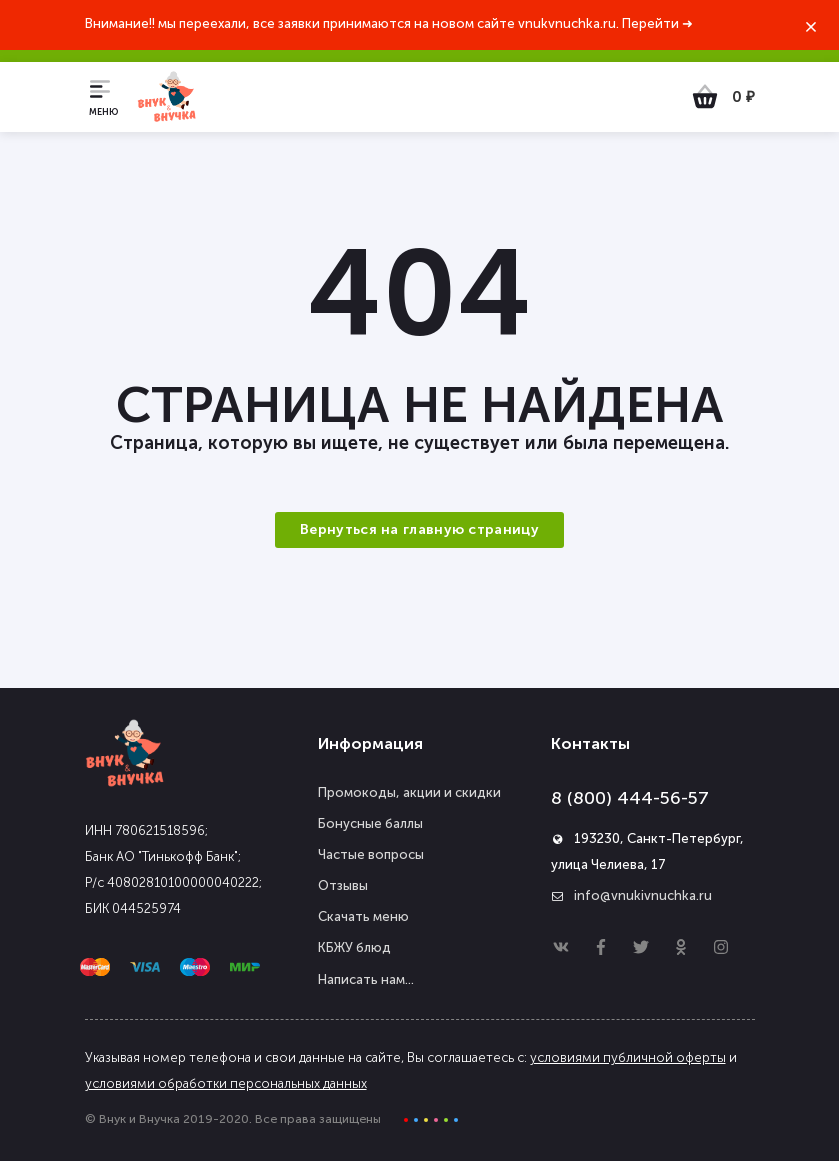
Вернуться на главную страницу (419, 529)
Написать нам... (366, 979)
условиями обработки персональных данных (226, 1083)
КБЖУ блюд (354, 947)
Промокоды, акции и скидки (409, 792)
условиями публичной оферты (628, 1057)
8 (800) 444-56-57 (630, 798)
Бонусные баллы (370, 823)
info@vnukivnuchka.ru (643, 895)
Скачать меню (363, 916)
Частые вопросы (371, 854)
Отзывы (343, 885)
